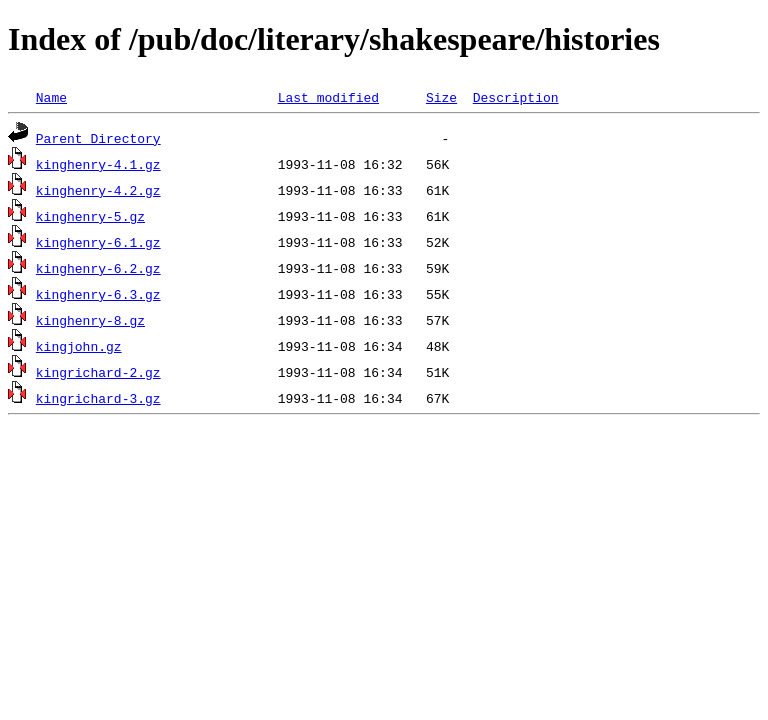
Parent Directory (98, 138)
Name (51, 97)
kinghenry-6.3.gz (98, 294)
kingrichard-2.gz (98, 372)
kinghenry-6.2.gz (98, 268)
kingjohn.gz (79, 346)
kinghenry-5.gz (90, 216)
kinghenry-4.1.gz (98, 164)
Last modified (328, 97)
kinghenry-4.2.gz (98, 190)
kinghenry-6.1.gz (98, 242)
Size (441, 97)
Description (516, 97)
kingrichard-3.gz (98, 398)
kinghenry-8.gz (90, 320)
